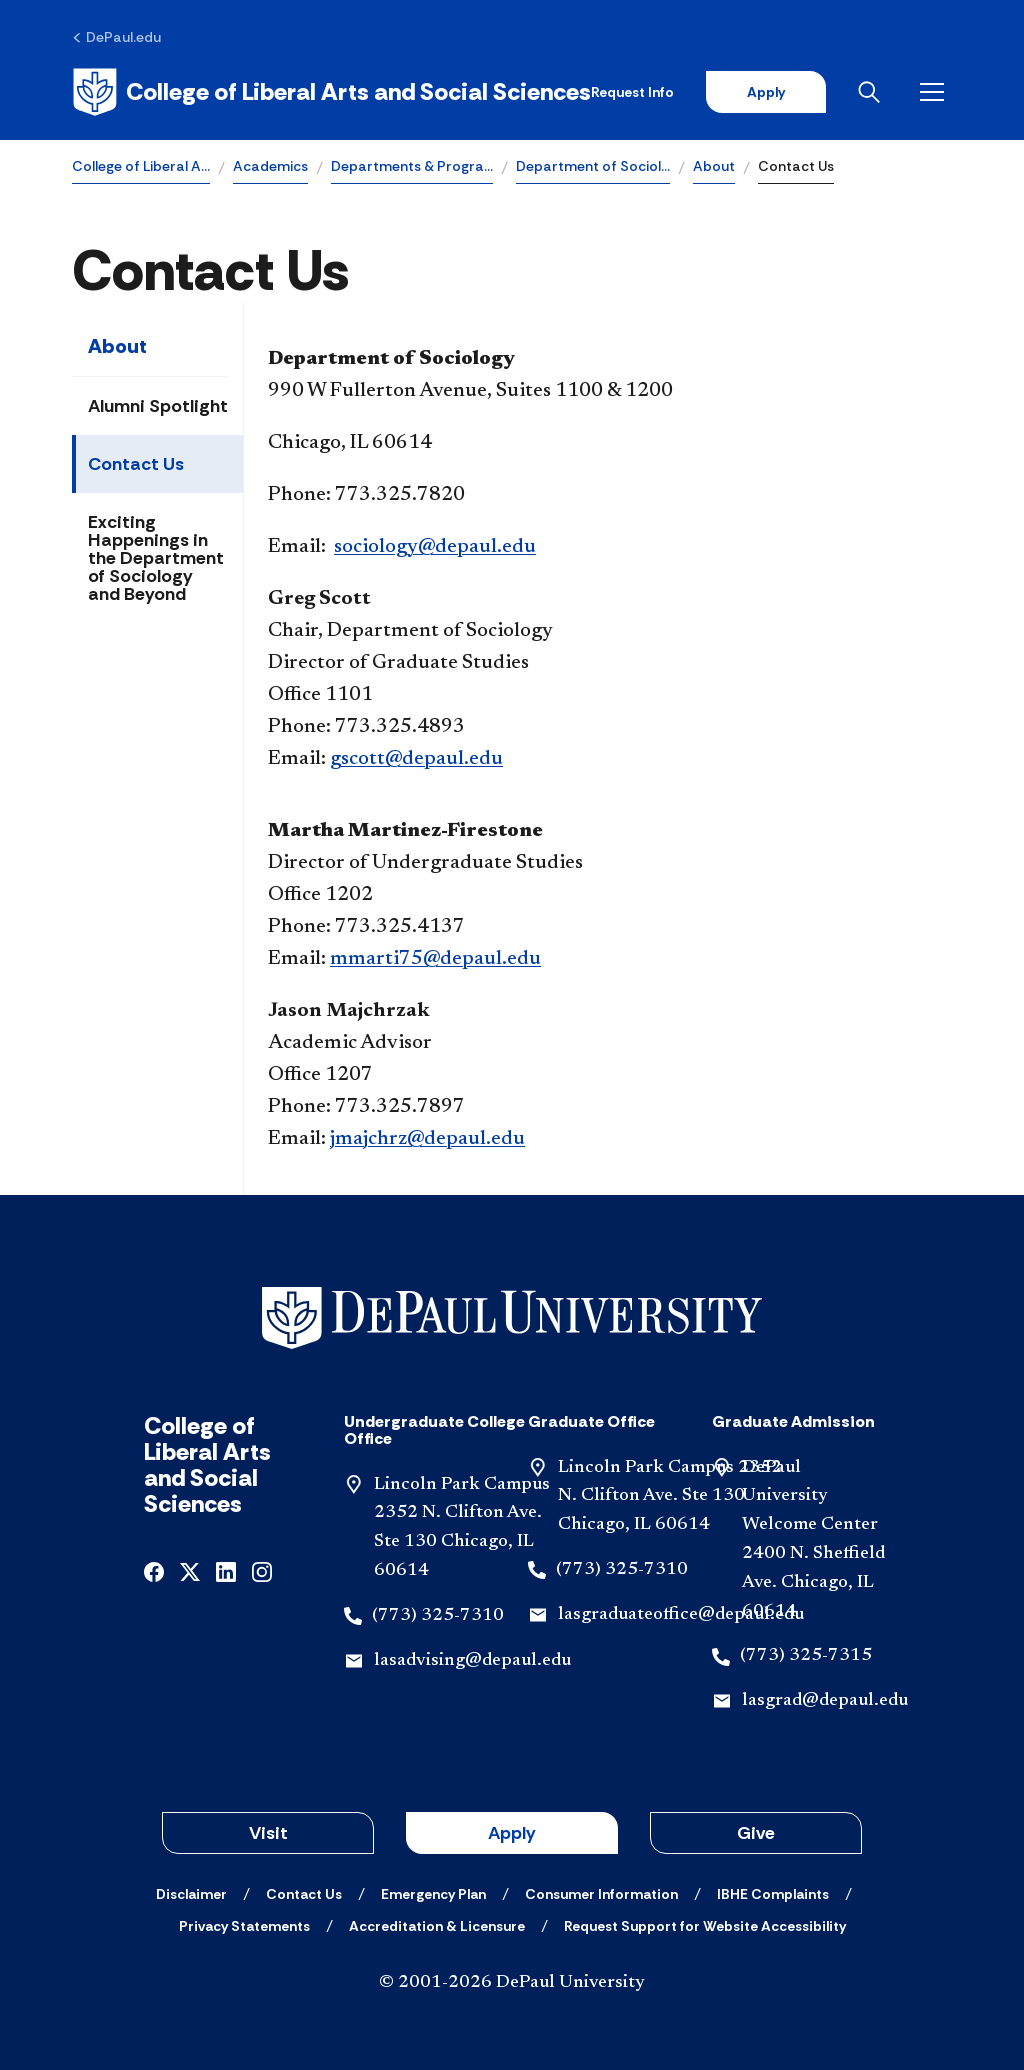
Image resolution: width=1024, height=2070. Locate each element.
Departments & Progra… (412, 166)
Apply (766, 92)
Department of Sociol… (593, 166)
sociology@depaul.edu (435, 547)
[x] (190, 1570)
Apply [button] (512, 1833)
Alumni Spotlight (158, 406)
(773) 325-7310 (438, 1616)
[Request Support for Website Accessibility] (705, 1926)
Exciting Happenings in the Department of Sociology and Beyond (156, 558)
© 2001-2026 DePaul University (512, 1983)
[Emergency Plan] (433, 1894)
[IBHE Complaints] (773, 1894)
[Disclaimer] (191, 1894)
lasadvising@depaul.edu (472, 1661)
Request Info (632, 92)
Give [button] (756, 1833)
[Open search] (873, 92)
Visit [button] (268, 1833)
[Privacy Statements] (244, 1926)
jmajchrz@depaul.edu (427, 1139)
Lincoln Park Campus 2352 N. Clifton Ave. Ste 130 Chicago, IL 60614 (670, 1497)
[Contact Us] (304, 1894)
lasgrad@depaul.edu (825, 1701)
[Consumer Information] (601, 1894)
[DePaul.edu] (116, 37)
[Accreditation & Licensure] (437, 1926)
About (714, 166)
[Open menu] (936, 92)
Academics (270, 166)
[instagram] (262, 1570)
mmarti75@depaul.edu (435, 959)
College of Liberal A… (141, 166)
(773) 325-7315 (806, 1656)
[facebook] (154, 1570)
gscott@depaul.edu (416, 759)
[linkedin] (226, 1570)
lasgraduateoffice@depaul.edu (681, 1615)
